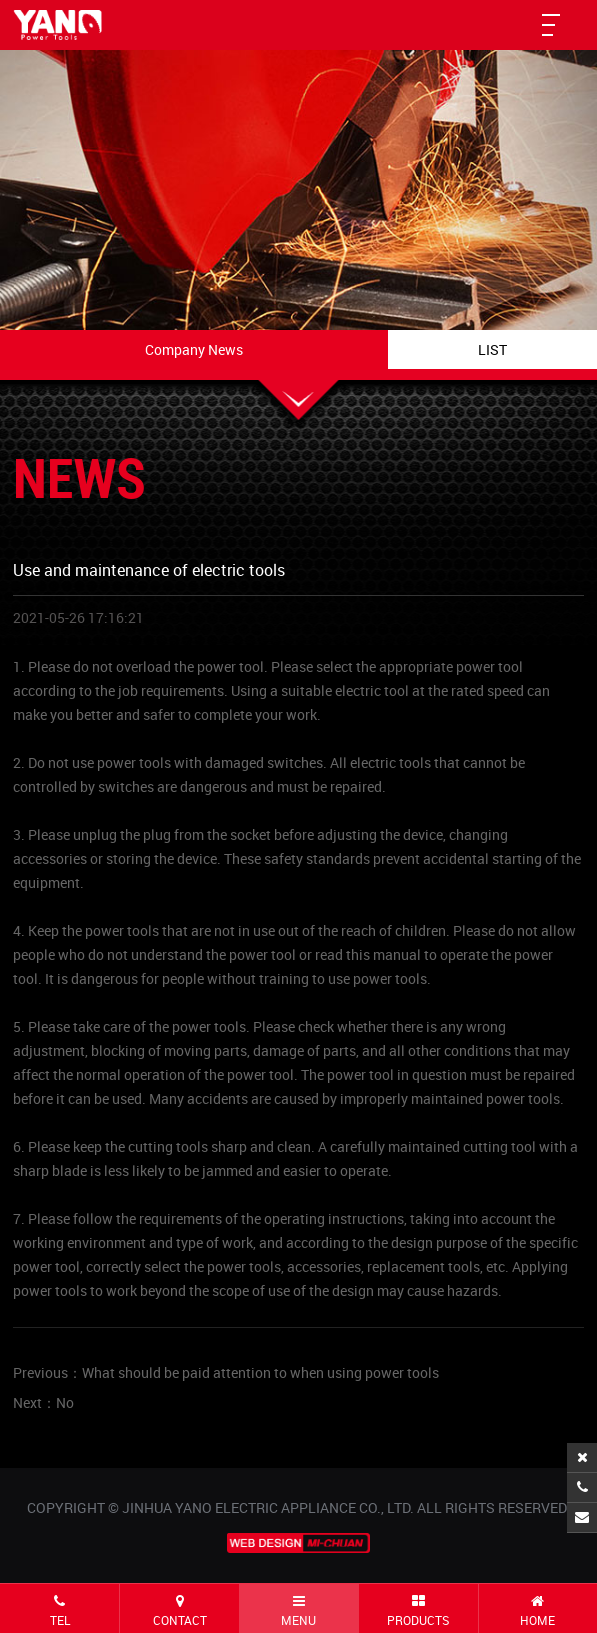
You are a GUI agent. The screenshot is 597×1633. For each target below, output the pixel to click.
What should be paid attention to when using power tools (260, 1372)
